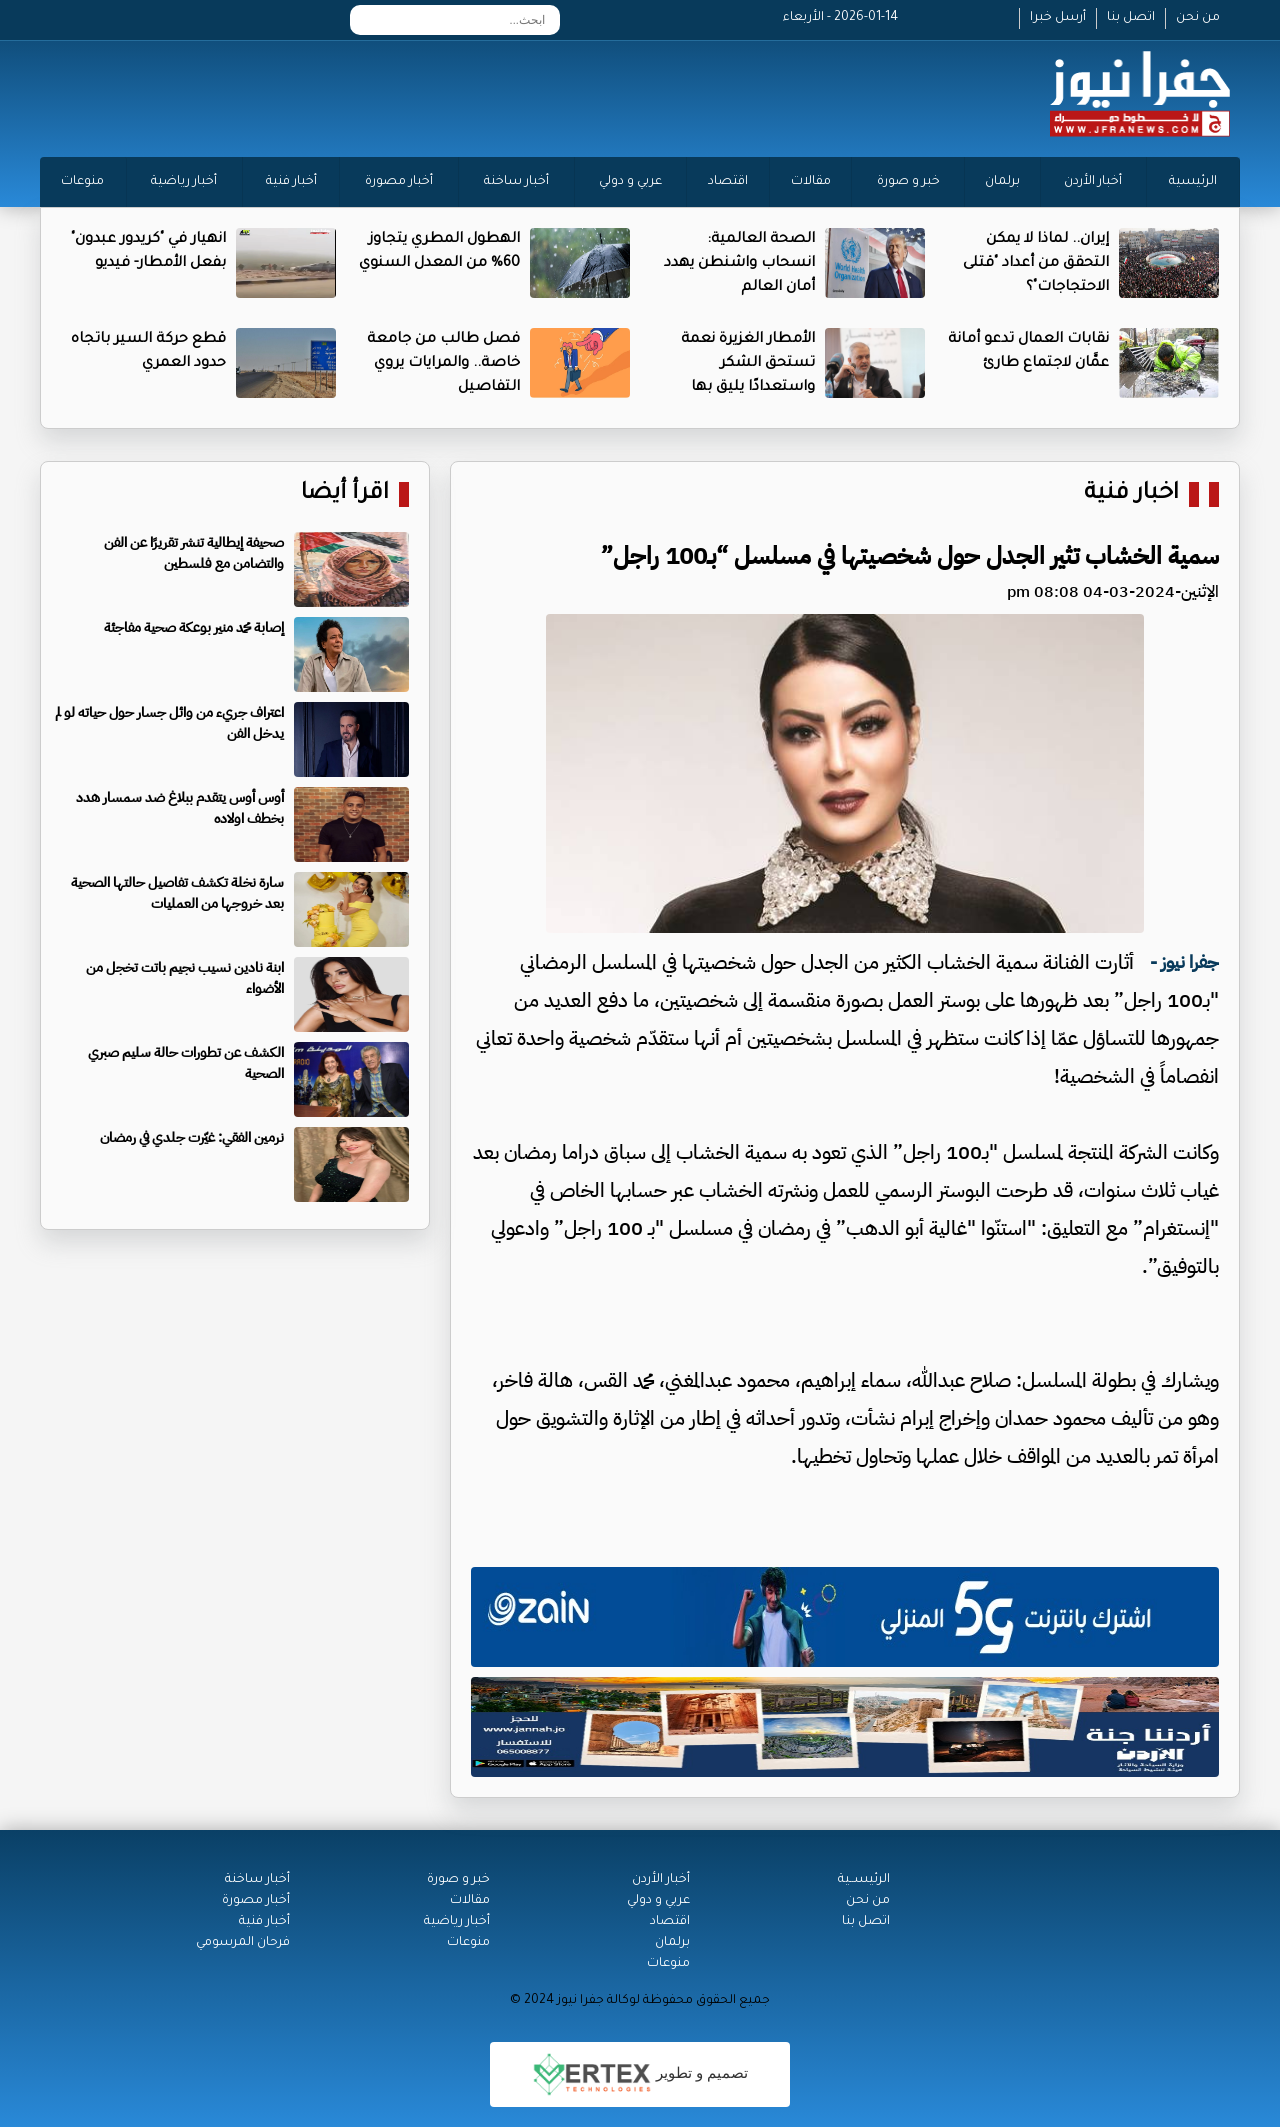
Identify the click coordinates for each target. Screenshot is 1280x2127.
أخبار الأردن (1093, 182)
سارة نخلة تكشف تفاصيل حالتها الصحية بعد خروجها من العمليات (177, 893)
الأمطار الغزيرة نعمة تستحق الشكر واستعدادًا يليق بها (748, 364)
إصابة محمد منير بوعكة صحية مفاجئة (194, 627)
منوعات (82, 182)
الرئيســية (864, 1880)
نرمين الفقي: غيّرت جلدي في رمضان (192, 1137)
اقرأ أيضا (345, 494)
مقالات (811, 182)
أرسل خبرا (1058, 18)
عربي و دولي (630, 182)
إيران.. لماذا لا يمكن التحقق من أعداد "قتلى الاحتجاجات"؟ (1036, 264)
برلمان (1002, 182)
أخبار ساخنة (516, 182)
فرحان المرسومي (243, 1943)
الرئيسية (1193, 182)
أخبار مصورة (399, 182)
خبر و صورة (908, 182)
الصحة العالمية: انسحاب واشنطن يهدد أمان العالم (739, 264)
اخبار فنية (1131, 494)
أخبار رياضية (184, 182)
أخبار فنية (291, 182)
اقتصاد (728, 182)
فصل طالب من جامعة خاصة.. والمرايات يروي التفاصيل (443, 364)
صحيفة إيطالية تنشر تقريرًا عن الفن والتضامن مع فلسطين (194, 553)
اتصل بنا (1131, 18)
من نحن (1198, 18)
